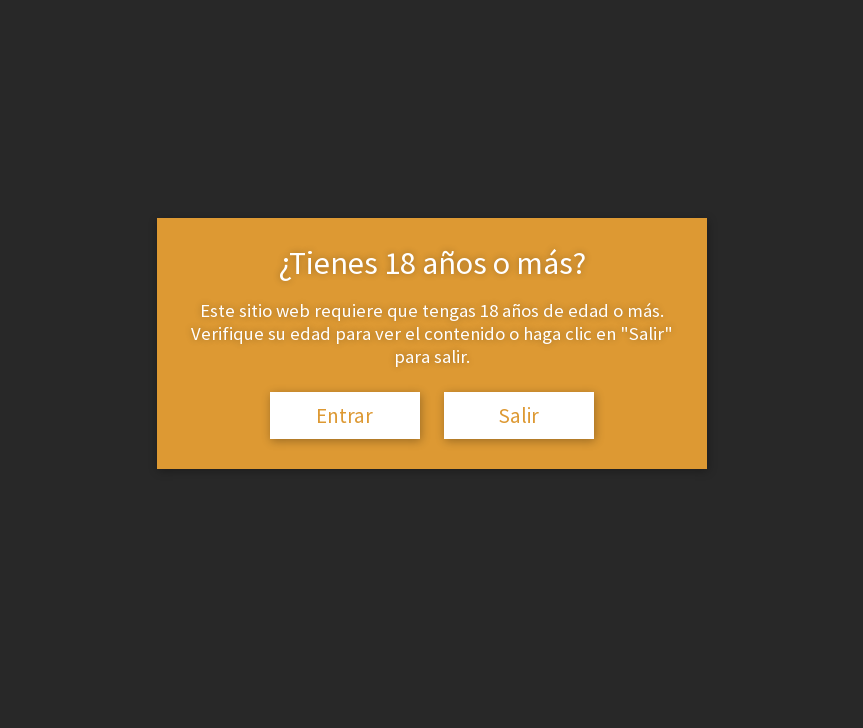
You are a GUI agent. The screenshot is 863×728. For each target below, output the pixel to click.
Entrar (344, 415)
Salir (518, 415)
